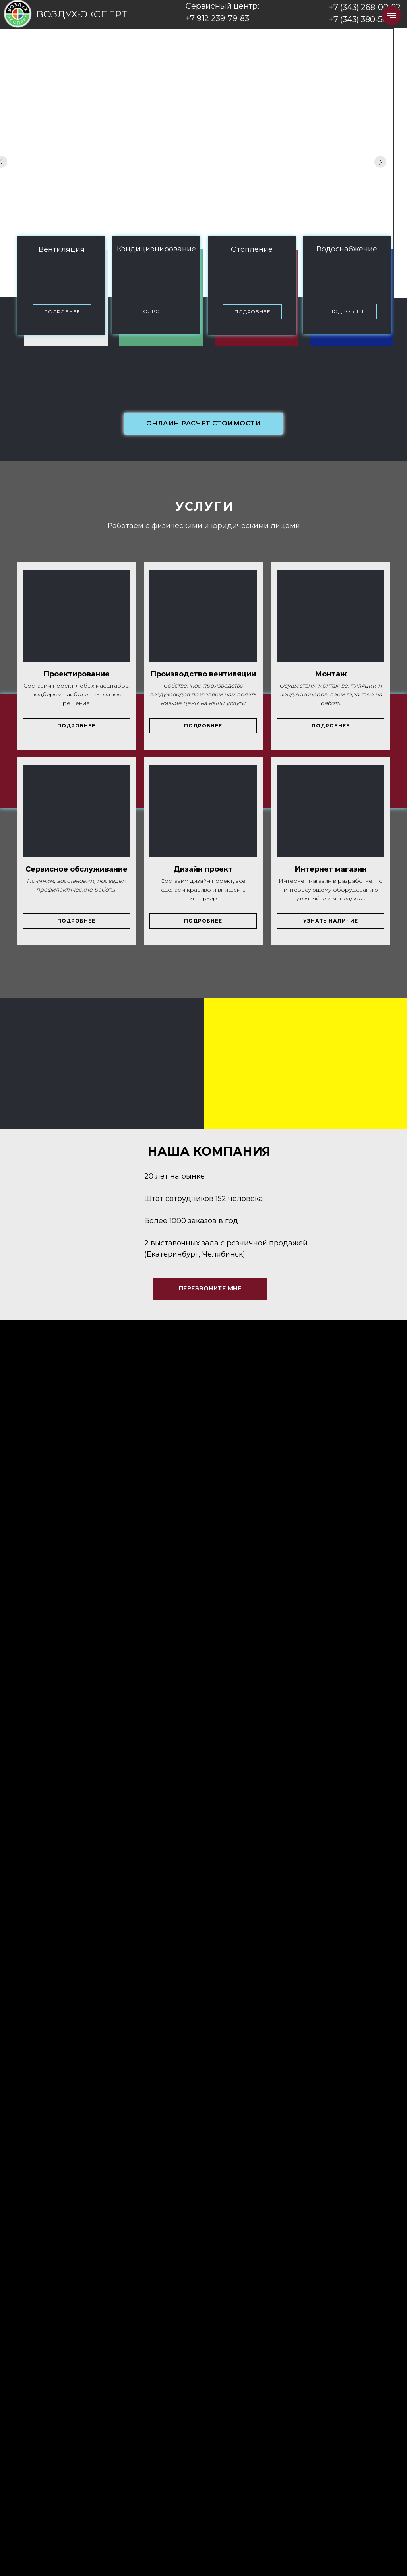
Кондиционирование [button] (156, 249)
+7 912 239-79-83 (217, 18)
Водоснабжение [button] (346, 249)
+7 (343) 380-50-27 (364, 19)
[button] (62, 311)
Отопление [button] (252, 249)
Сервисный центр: (222, 6)
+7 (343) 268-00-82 (365, 7)
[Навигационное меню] (391, 15)
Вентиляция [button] (62, 249)
